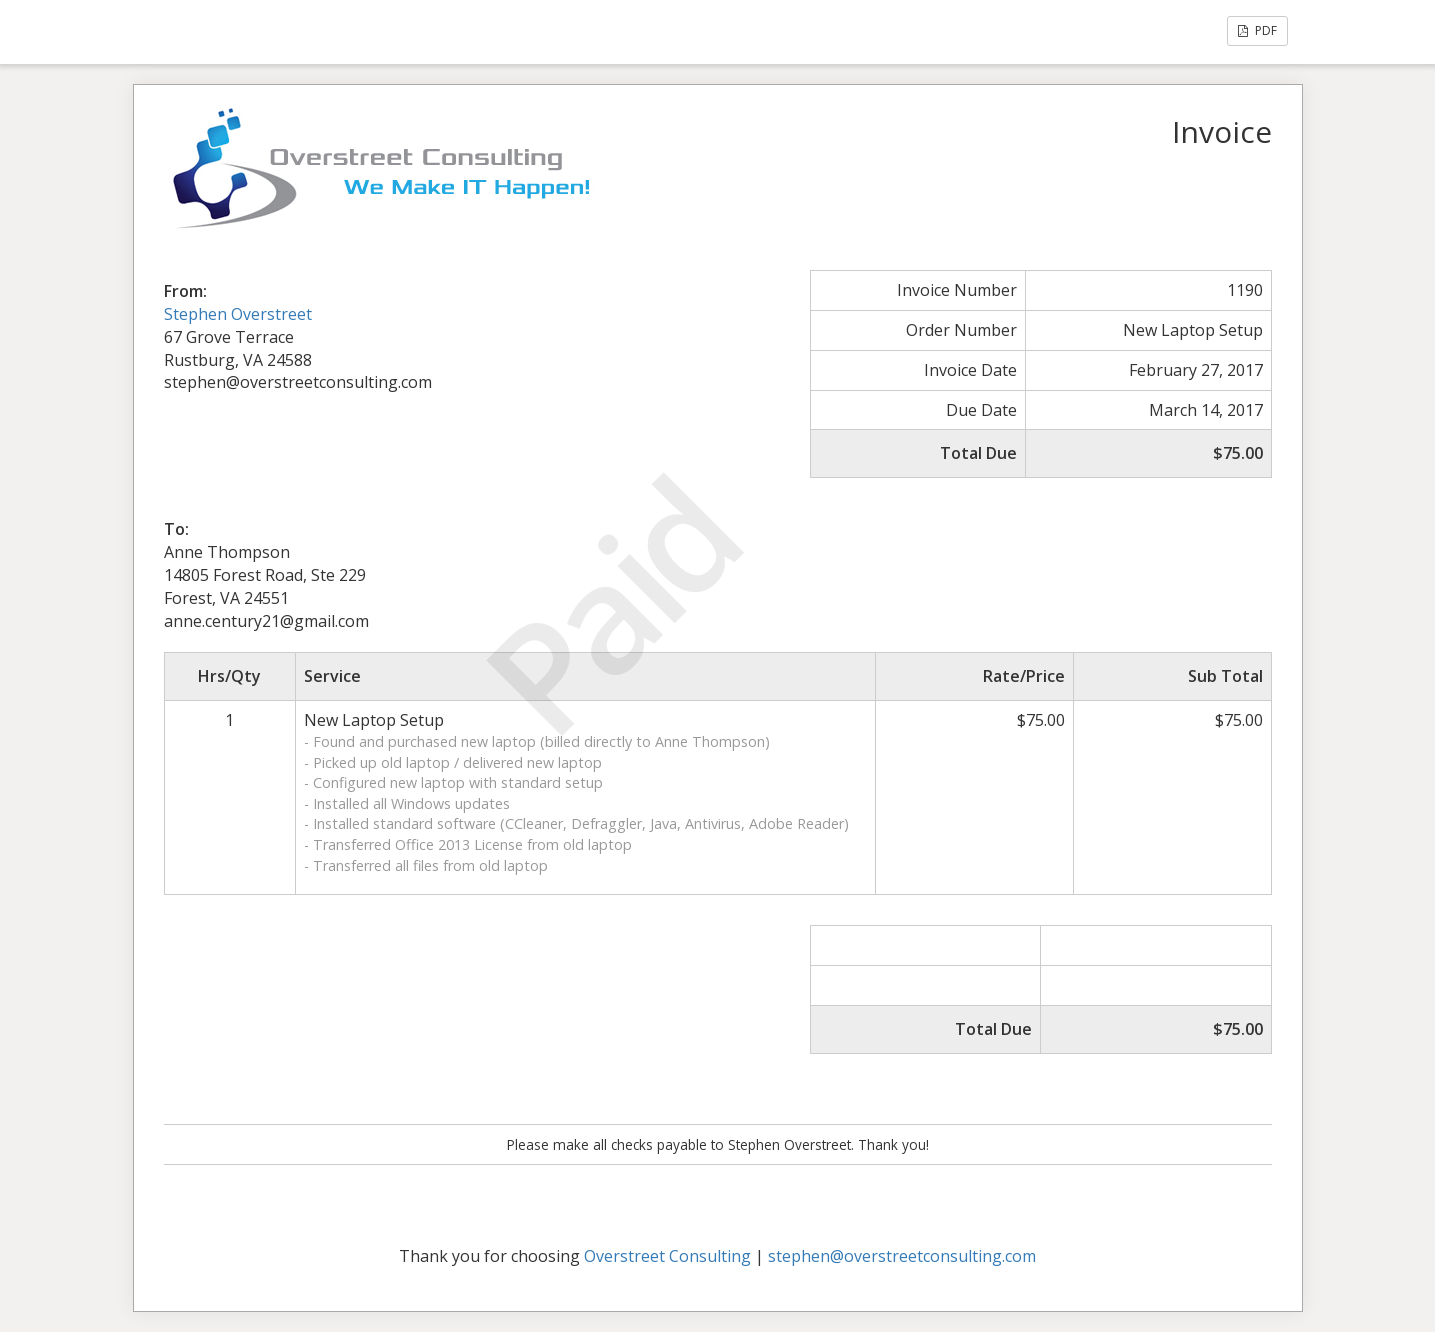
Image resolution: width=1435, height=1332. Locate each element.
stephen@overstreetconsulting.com (902, 1256)
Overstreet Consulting (667, 1256)
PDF (1257, 30)
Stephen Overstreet (238, 314)
